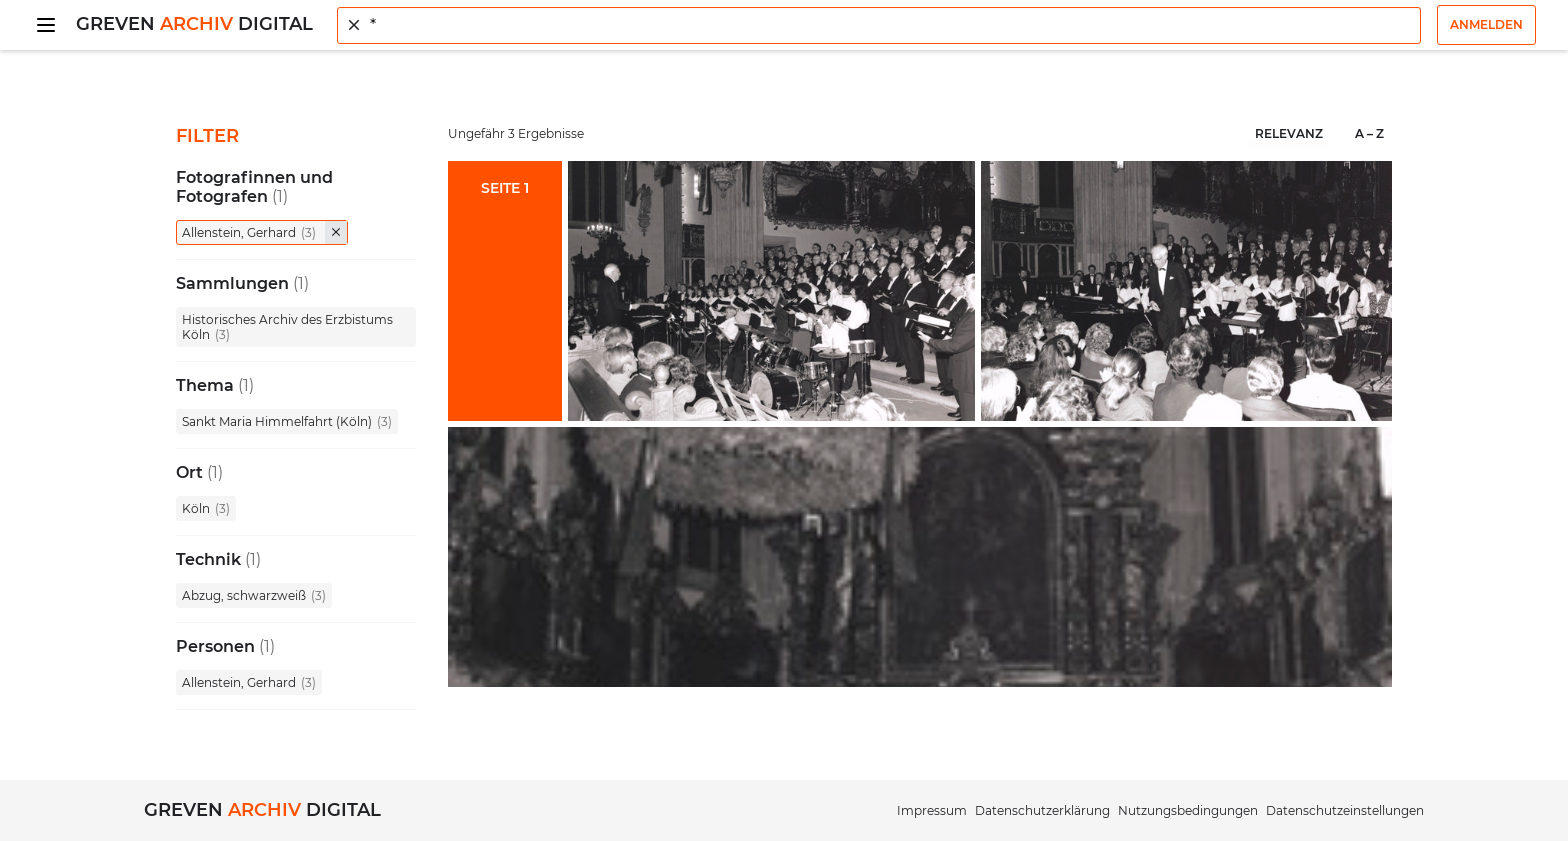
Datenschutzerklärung (1042, 810)
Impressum (932, 810)
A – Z (1369, 133)
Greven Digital (194, 24)
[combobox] (879, 25)
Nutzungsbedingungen (1188, 810)
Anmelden (1486, 24)
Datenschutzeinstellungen (1345, 810)
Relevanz (1289, 133)
